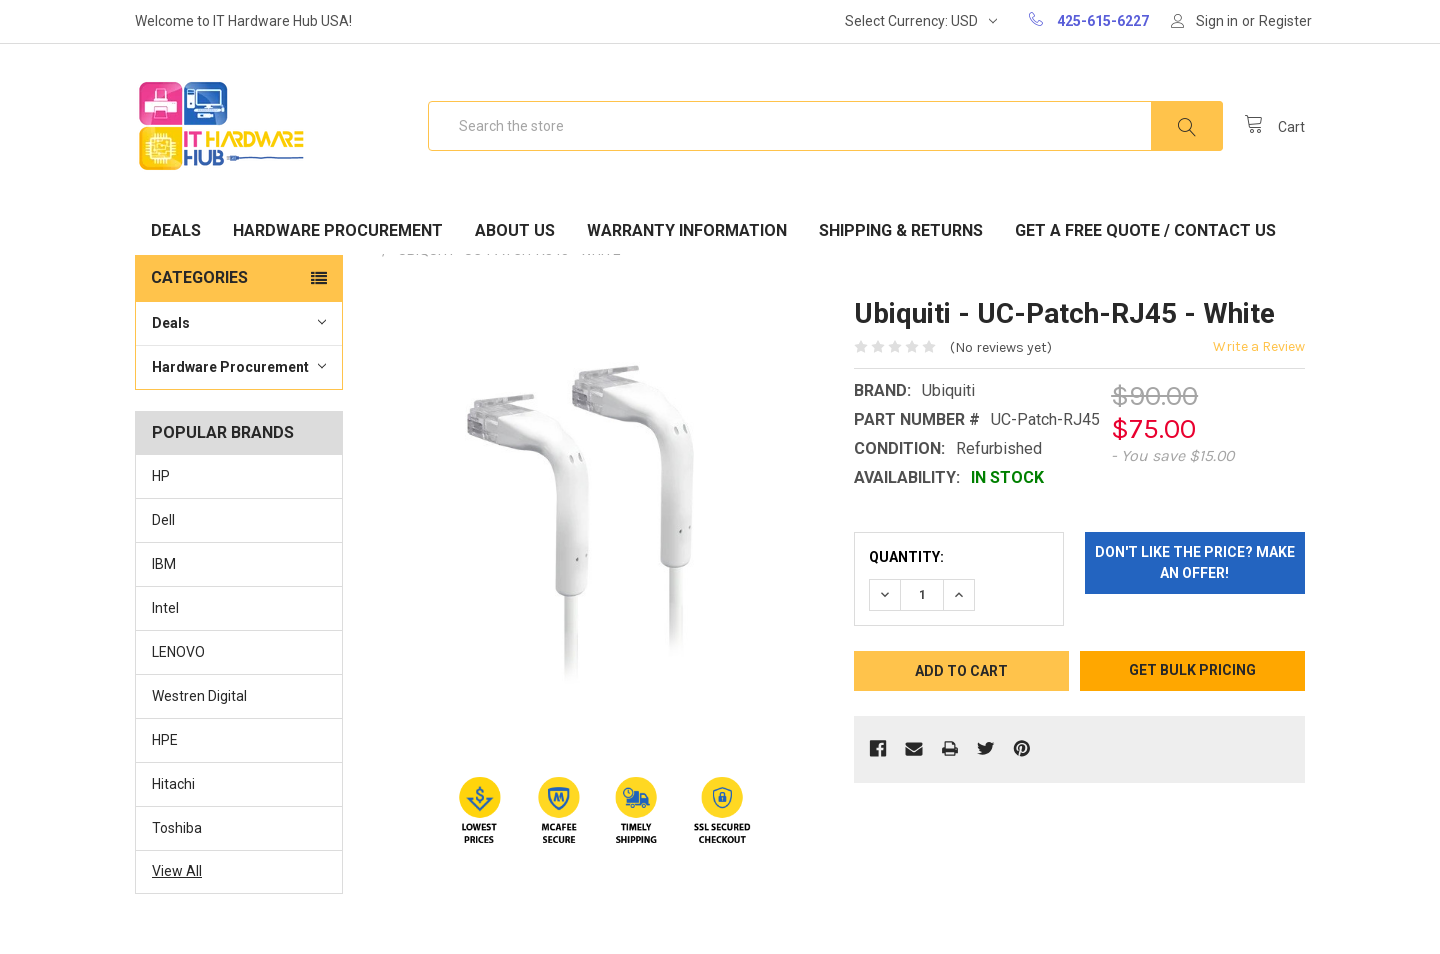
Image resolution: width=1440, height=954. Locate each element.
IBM (164, 564)
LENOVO (178, 652)
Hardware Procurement (338, 230)
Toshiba (177, 828)
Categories (199, 277)
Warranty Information (687, 230)
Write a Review (1259, 346)
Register (1285, 21)
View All (177, 871)
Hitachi (173, 784)
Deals (176, 230)
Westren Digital (199, 696)
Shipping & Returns (901, 230)
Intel (165, 608)
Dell (163, 520)
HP (161, 476)
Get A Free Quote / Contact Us (1145, 230)
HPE (165, 740)
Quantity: (906, 557)
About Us (515, 230)
